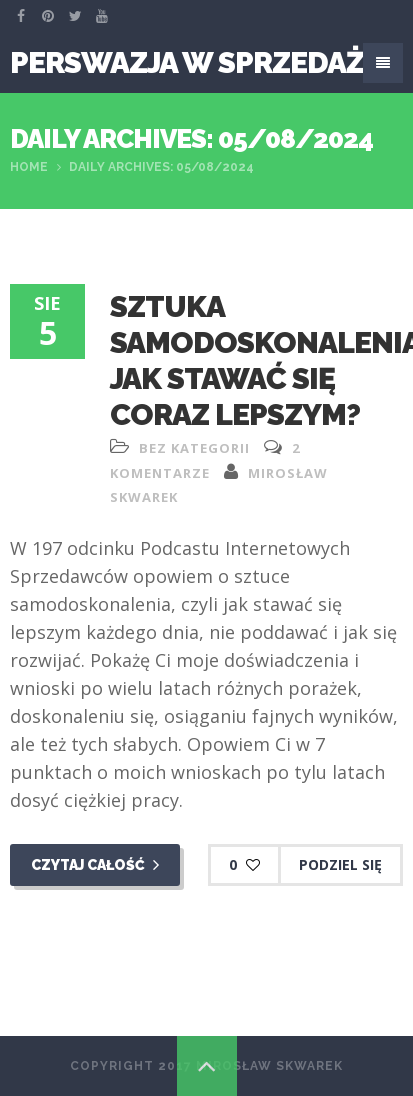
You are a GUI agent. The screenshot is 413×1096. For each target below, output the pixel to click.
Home (29, 167)
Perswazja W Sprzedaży (196, 62)
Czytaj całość (95, 865)
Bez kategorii (194, 448)
